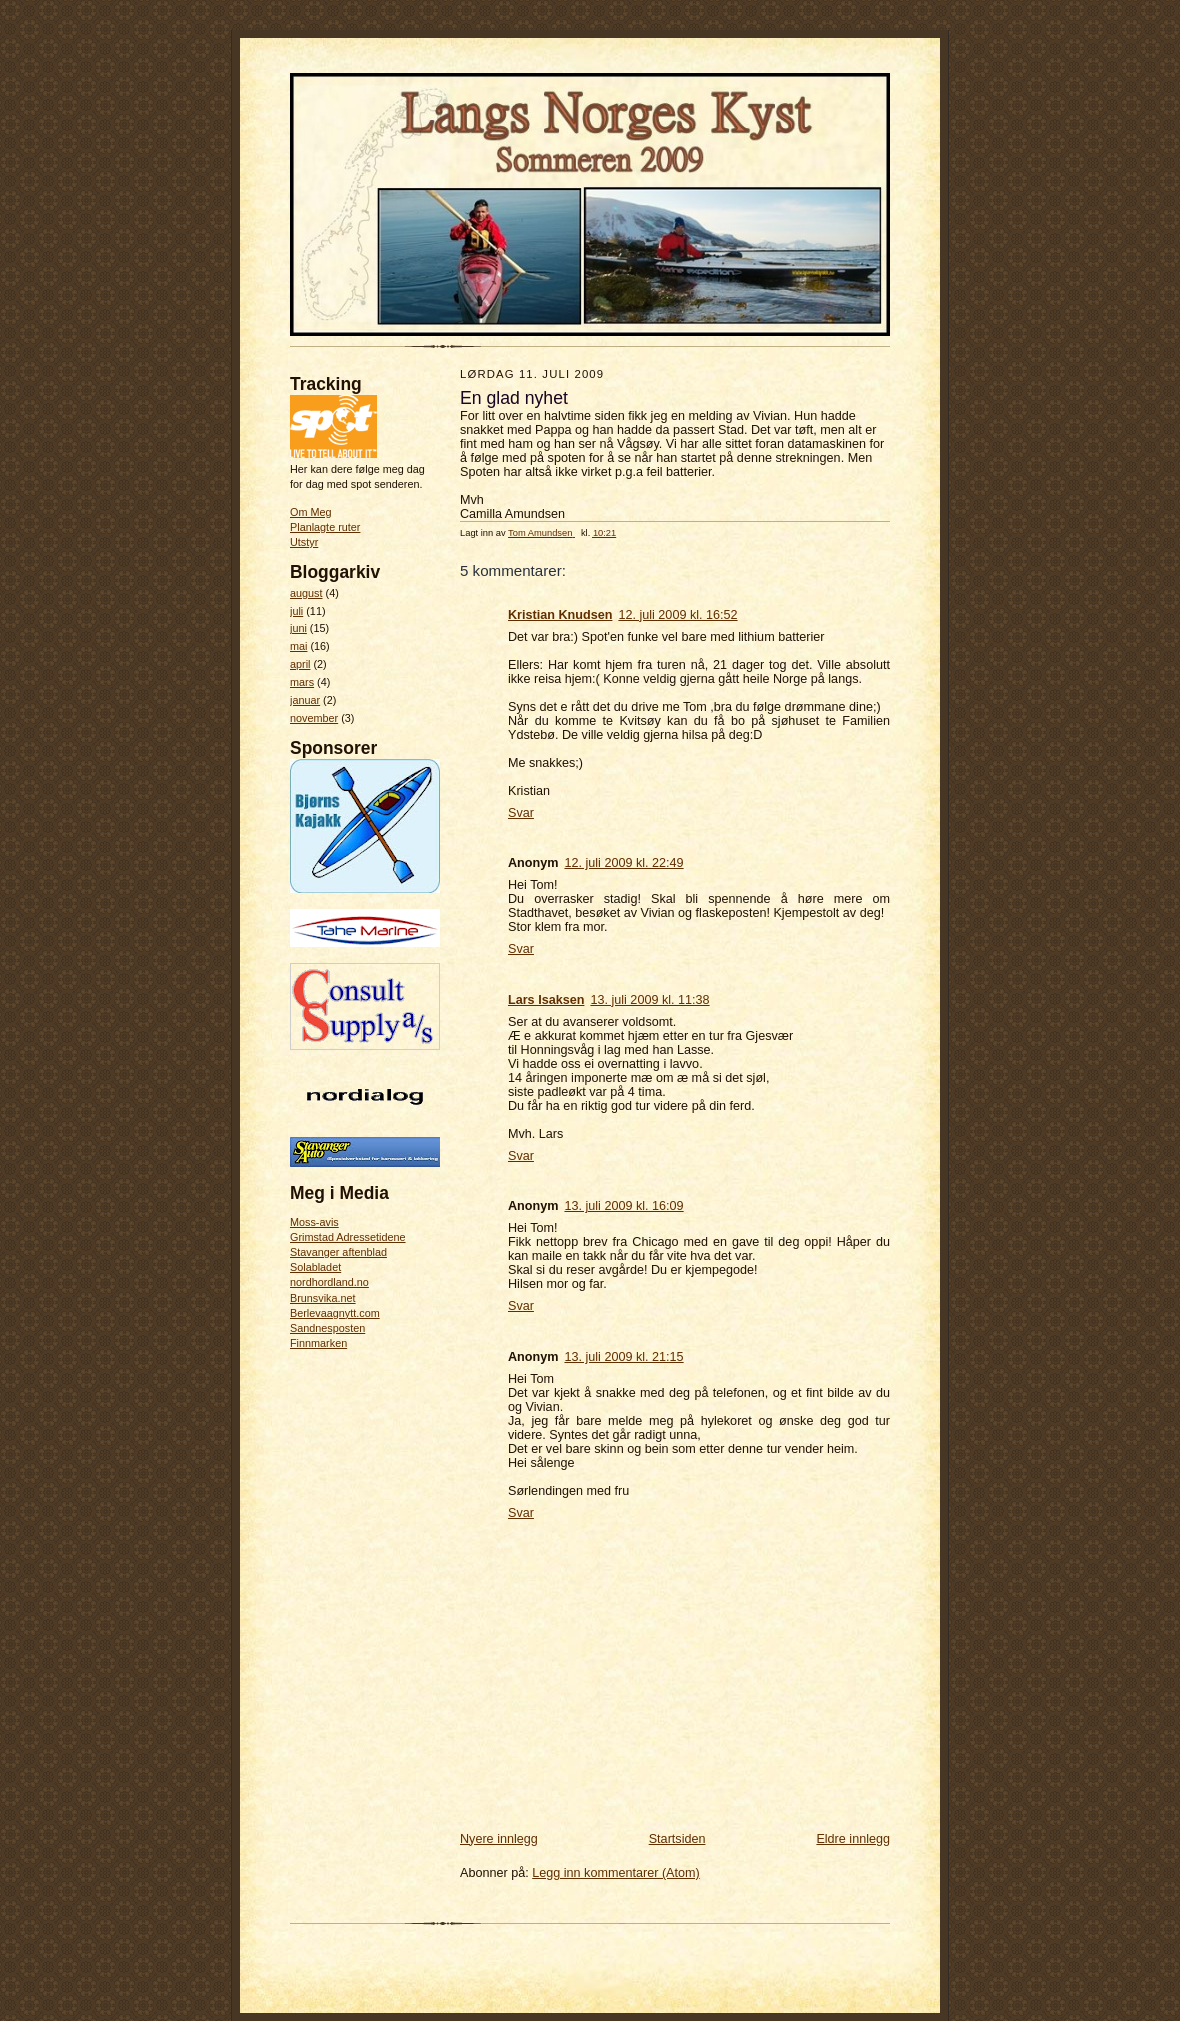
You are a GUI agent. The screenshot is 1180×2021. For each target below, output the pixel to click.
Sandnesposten (327, 1328)
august (306, 593)
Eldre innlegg (853, 1839)
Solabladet (315, 1267)
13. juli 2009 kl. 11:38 (649, 1000)
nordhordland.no (329, 1282)
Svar (521, 813)
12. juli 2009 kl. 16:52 (677, 615)
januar (305, 700)
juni (298, 628)
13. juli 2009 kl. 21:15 (623, 1357)
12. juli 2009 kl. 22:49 (623, 863)
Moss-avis (314, 1222)
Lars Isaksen (546, 1000)
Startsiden (677, 1839)
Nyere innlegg (499, 1839)
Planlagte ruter (325, 527)
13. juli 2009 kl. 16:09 (623, 1206)
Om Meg (311, 512)
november (314, 718)
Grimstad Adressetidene (348, 1237)
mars (302, 682)
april (300, 664)
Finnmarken (318, 1343)
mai (298, 646)
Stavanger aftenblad (338, 1252)
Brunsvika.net (323, 1298)
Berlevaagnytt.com (335, 1313)
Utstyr (304, 542)
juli (296, 611)
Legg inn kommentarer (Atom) (616, 1873)
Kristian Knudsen (560, 615)
